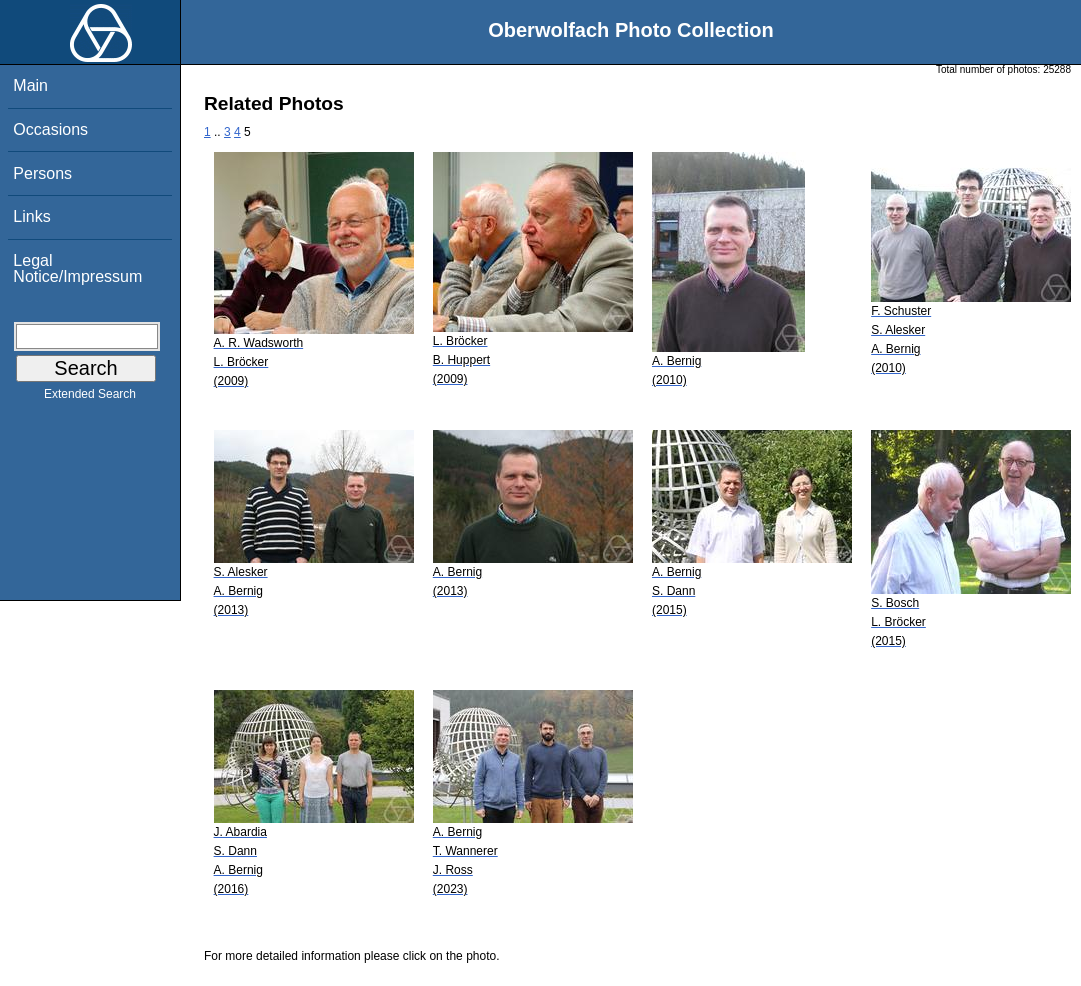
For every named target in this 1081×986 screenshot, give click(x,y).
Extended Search (90, 398)
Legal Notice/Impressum (77, 268)
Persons (42, 173)
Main (30, 85)
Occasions (50, 129)
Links (31, 216)
